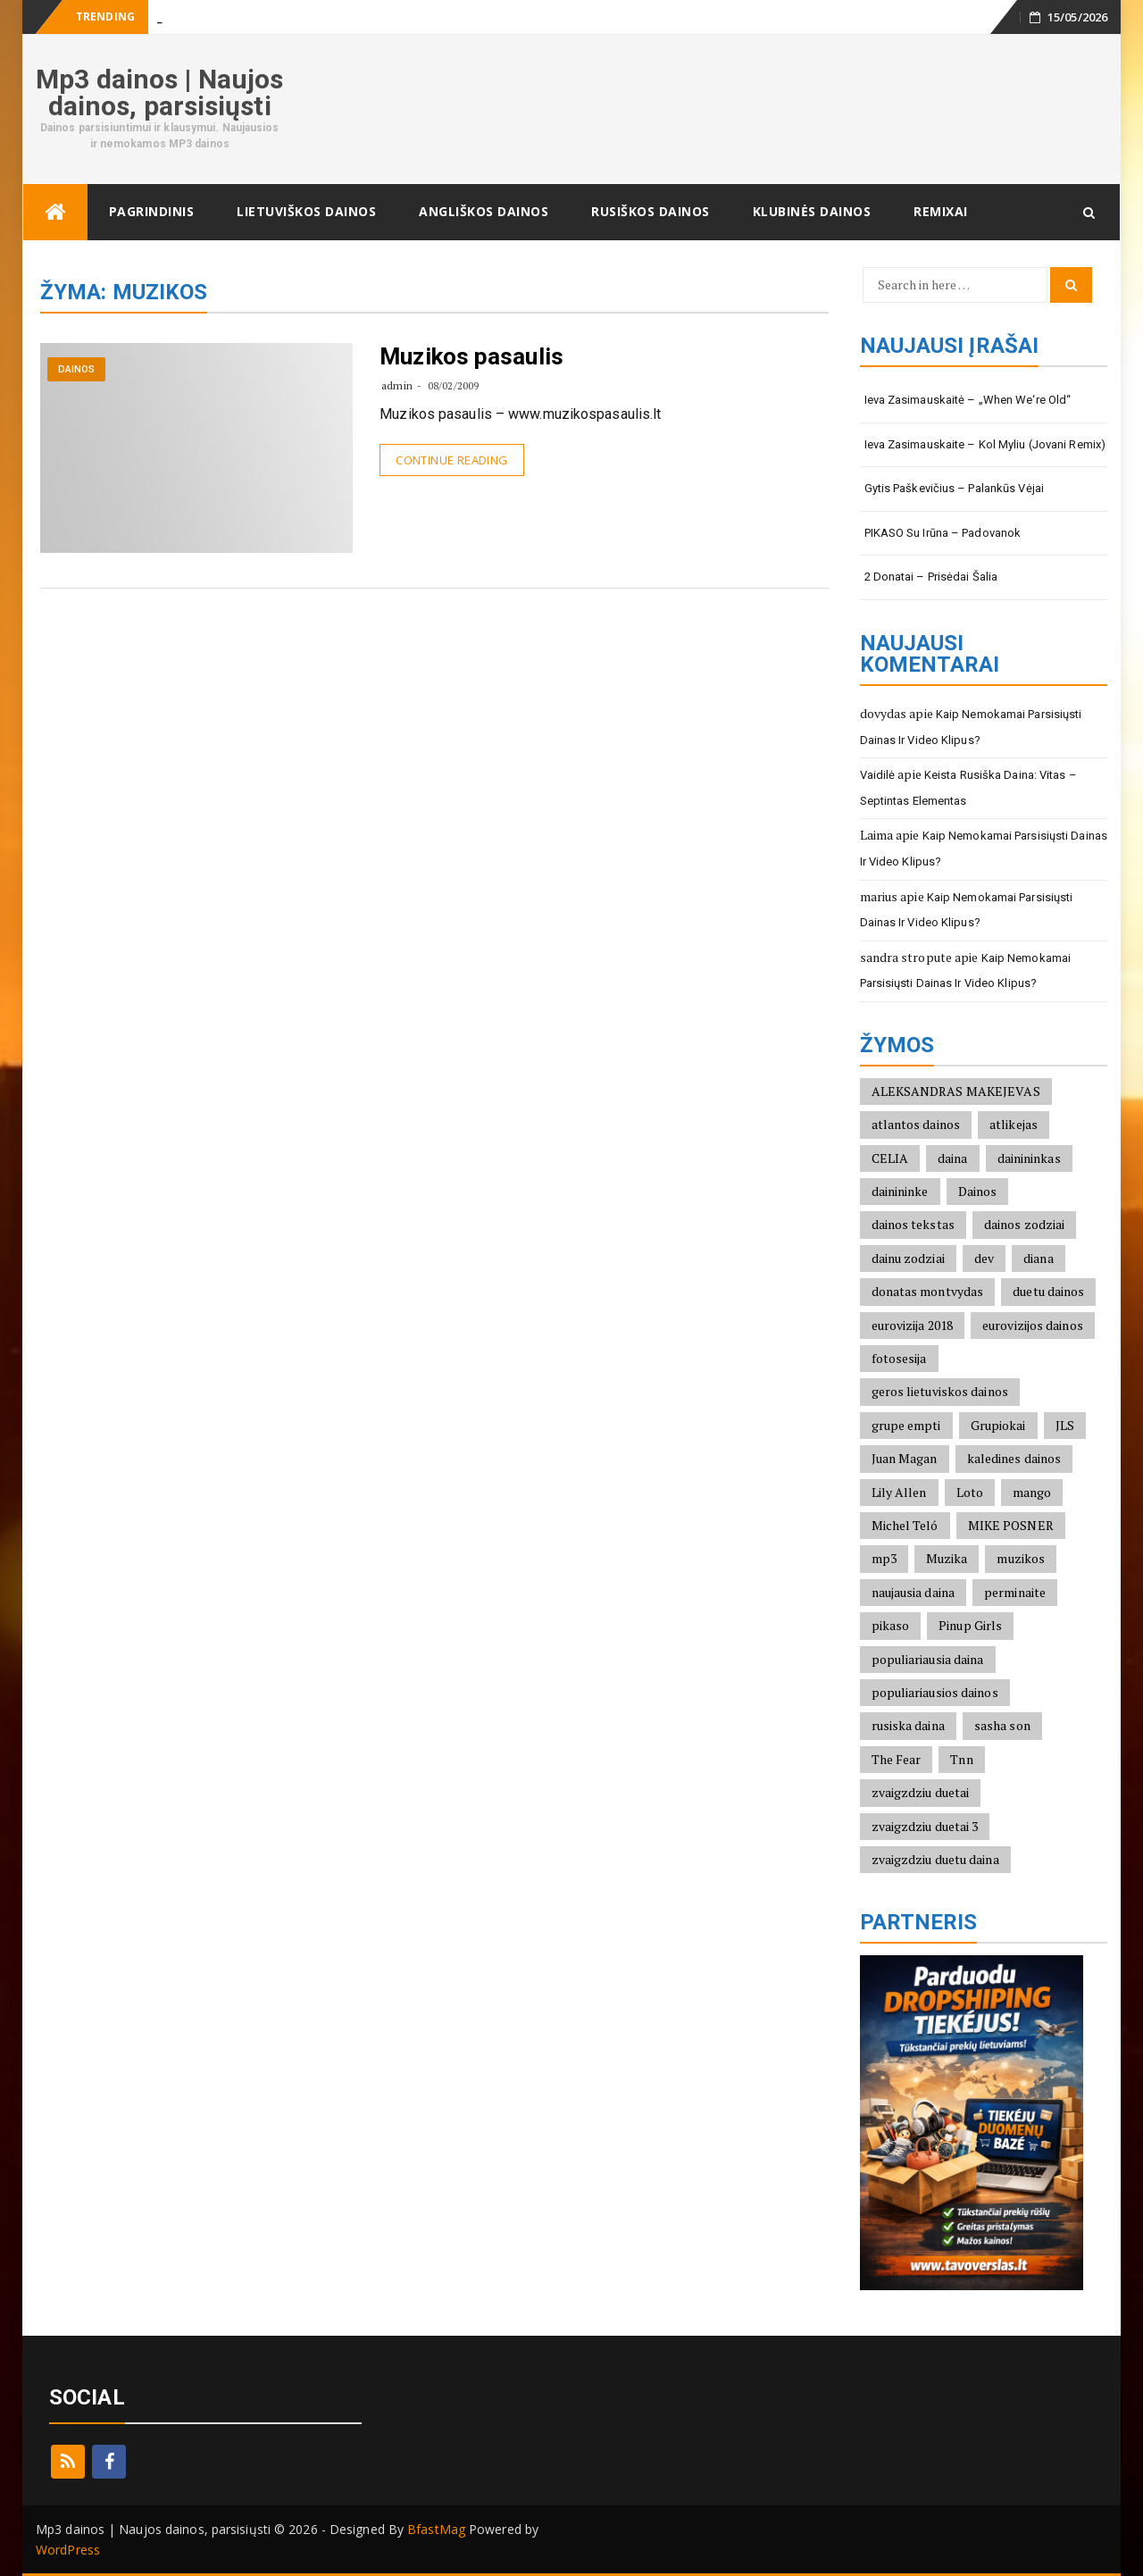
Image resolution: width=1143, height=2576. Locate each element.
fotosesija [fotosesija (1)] (899, 1358)
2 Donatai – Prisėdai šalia (931, 576)
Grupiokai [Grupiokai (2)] (998, 1425)
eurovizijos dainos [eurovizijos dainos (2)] (1032, 1325)
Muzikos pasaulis (471, 356)
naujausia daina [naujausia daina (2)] (913, 1592)
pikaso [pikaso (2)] (891, 1625)
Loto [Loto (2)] (969, 1492)
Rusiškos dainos (650, 211)
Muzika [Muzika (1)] (947, 1558)
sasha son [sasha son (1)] (1002, 1725)
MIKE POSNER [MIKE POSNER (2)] (1011, 1525)
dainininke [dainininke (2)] (900, 1191)
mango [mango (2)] (1032, 1492)
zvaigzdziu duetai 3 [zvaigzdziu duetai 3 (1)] (925, 1826)
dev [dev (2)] (984, 1258)
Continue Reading (451, 460)
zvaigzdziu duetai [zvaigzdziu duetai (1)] (921, 1792)
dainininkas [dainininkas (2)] (1029, 1158)
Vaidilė (878, 775)
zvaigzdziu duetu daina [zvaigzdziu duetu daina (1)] (935, 1859)
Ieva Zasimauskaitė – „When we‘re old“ (968, 399)
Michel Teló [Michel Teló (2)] (905, 1525)
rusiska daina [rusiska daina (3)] (908, 1725)
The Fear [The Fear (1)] (897, 1759)
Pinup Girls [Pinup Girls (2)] (970, 1625)
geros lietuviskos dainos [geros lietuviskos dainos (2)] (940, 1391)
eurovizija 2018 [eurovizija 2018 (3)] (913, 1325)
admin (397, 385)
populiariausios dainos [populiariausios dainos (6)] (935, 1692)
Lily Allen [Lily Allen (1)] (899, 1492)
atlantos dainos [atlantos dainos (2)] (916, 1124)
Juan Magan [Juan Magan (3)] (905, 1458)
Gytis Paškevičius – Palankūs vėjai (954, 488)
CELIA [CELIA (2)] (890, 1158)
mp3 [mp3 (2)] (884, 1558)
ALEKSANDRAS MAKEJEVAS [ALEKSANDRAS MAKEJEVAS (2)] (956, 1091)
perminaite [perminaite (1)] (1015, 1592)
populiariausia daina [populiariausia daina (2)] (928, 1659)
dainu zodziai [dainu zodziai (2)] (908, 1258)
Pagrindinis (152, 211)
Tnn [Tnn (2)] (961, 1759)
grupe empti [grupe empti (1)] (906, 1425)
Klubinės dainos (812, 211)
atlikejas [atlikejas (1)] (1013, 1124)
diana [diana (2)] (1038, 1258)
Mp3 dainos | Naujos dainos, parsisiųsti (159, 92)
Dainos (77, 369)
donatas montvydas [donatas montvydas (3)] (928, 1291)
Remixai (941, 211)
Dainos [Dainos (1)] (977, 1191)
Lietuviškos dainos (306, 211)
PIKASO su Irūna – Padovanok (943, 532)
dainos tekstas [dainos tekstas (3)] (913, 1224)
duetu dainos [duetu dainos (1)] (1048, 1291)
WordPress (68, 2549)
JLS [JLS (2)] (1064, 1425)
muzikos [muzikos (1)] (1021, 1558)
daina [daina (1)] (953, 1158)
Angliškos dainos (483, 211)
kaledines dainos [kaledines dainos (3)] (1014, 1458)
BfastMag (436, 2529)
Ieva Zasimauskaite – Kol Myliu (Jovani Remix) (985, 444)
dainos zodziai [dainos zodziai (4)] (1024, 1224)
